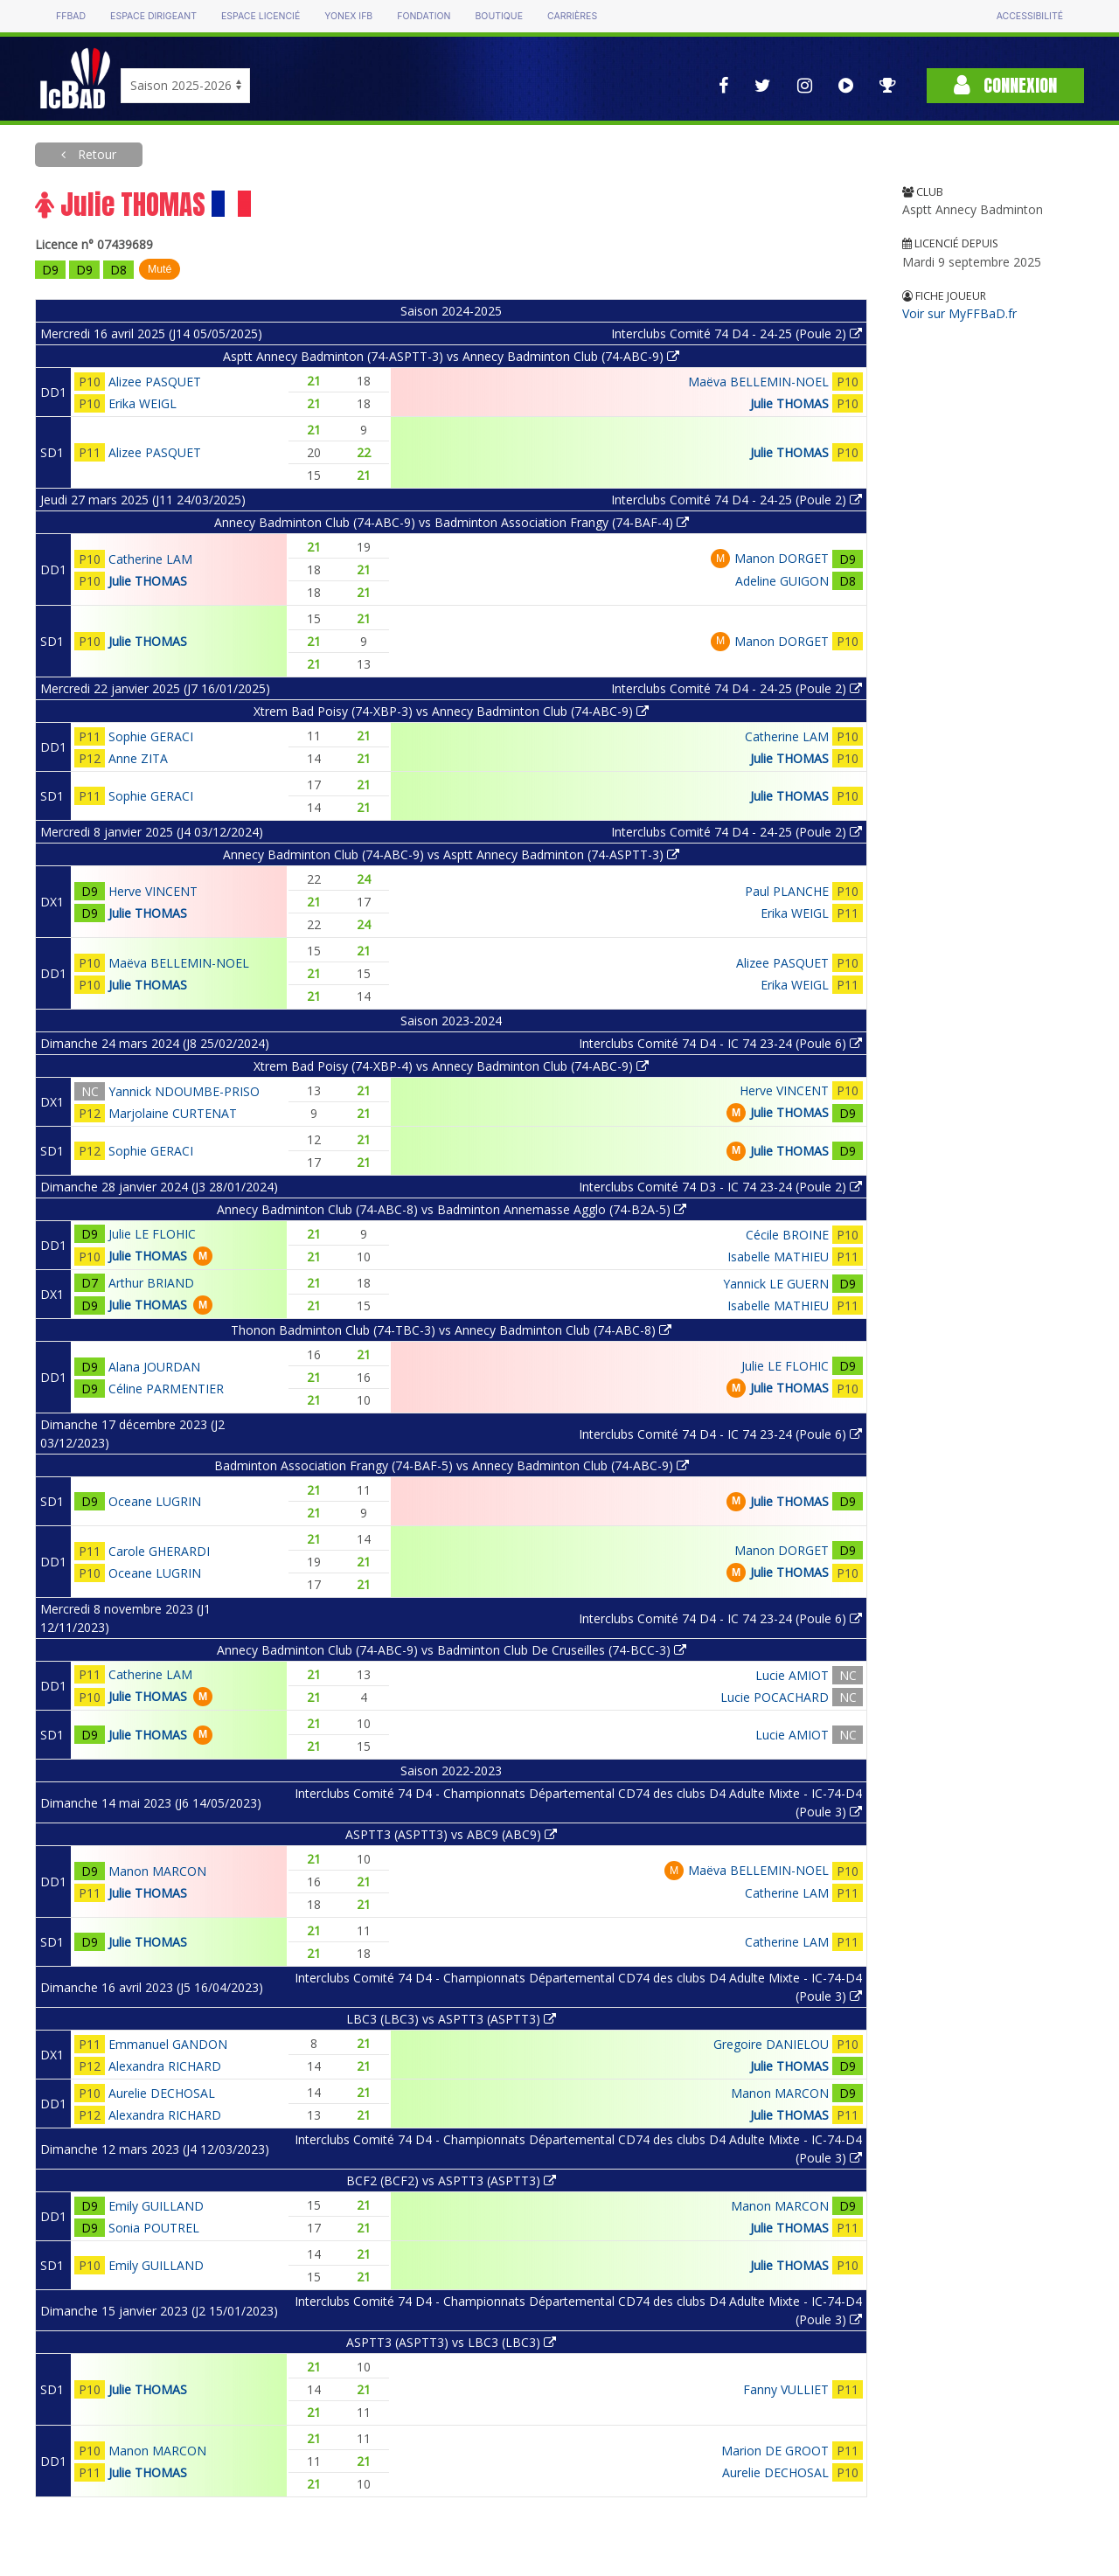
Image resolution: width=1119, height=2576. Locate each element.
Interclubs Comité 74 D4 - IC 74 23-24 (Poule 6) (720, 1043)
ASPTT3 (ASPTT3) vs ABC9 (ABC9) (451, 1834)
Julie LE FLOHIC (152, 1234)
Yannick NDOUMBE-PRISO (184, 1091)
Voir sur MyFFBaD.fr (959, 313)
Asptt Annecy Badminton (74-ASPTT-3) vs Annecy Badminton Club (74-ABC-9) (451, 356)
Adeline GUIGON (782, 581)
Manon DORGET (781, 558)
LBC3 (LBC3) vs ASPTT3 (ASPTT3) (451, 2018)
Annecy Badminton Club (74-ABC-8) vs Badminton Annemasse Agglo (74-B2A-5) (451, 1209)
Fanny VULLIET (786, 2389)
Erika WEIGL (142, 403)
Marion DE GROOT (775, 2450)
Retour (95, 154)
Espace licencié (260, 16)
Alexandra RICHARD (164, 2066)
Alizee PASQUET (154, 381)
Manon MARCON (157, 1871)
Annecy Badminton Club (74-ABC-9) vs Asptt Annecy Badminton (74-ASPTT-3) (451, 854)
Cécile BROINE (787, 1234)
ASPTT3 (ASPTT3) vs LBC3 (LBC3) (451, 2342)
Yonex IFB (348, 16)
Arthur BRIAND (151, 1282)
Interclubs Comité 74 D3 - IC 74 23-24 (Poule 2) (720, 1186)
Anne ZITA (138, 758)
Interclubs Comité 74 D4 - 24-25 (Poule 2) (736, 333)
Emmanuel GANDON (167, 2044)
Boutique (498, 16)
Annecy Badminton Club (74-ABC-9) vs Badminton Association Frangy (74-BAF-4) (451, 522)
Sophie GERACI (150, 736)
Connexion (1005, 85)
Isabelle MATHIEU (778, 1256)
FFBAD (71, 16)
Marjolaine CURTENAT (172, 1113)
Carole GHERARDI (159, 1551)
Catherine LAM (150, 559)
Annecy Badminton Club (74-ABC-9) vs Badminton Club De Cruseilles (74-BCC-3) (451, 1650)
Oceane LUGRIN (154, 1501)
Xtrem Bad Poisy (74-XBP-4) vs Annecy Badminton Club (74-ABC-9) (451, 1066)
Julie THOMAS (789, 403)
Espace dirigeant (153, 16)
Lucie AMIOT (792, 1675)
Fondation (423, 16)
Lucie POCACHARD (774, 1697)
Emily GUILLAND (156, 2206)
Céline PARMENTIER (166, 1388)
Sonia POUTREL (153, 2227)
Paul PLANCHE (787, 891)
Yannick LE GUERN (776, 1283)
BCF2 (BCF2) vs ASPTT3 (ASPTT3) (451, 2180)
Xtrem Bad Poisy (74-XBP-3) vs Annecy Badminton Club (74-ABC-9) (451, 711)
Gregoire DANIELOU (771, 2044)
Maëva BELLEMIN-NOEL (758, 381)
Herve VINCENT (153, 891)
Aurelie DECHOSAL (161, 2093)
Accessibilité (1030, 16)
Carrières (572, 16)
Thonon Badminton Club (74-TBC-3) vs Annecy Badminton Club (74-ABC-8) (451, 1330)
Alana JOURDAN (154, 1366)
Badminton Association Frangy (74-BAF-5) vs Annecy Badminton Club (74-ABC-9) (451, 1465)
